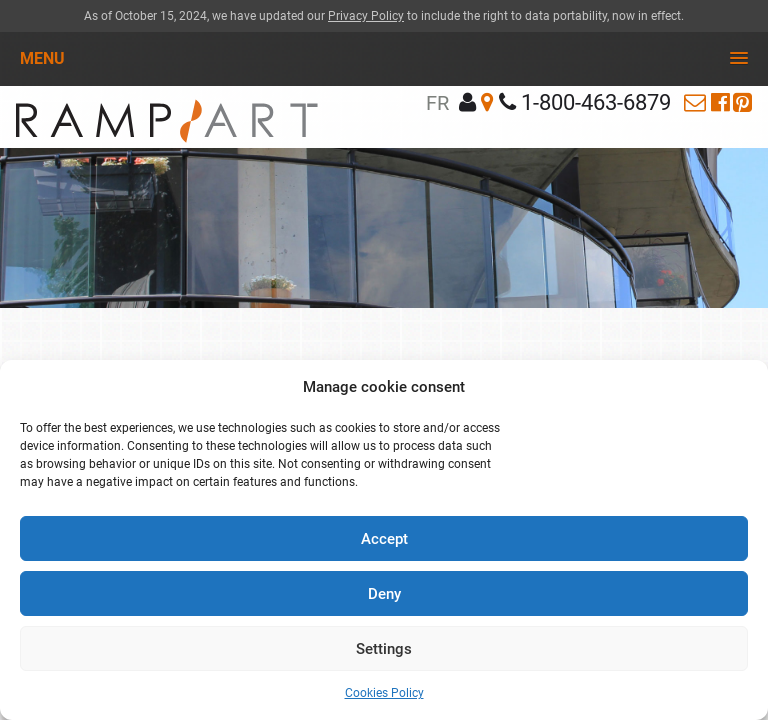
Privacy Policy (366, 16)
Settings (384, 649)
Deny (384, 594)
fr (437, 103)
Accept (384, 539)
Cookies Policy (384, 693)
